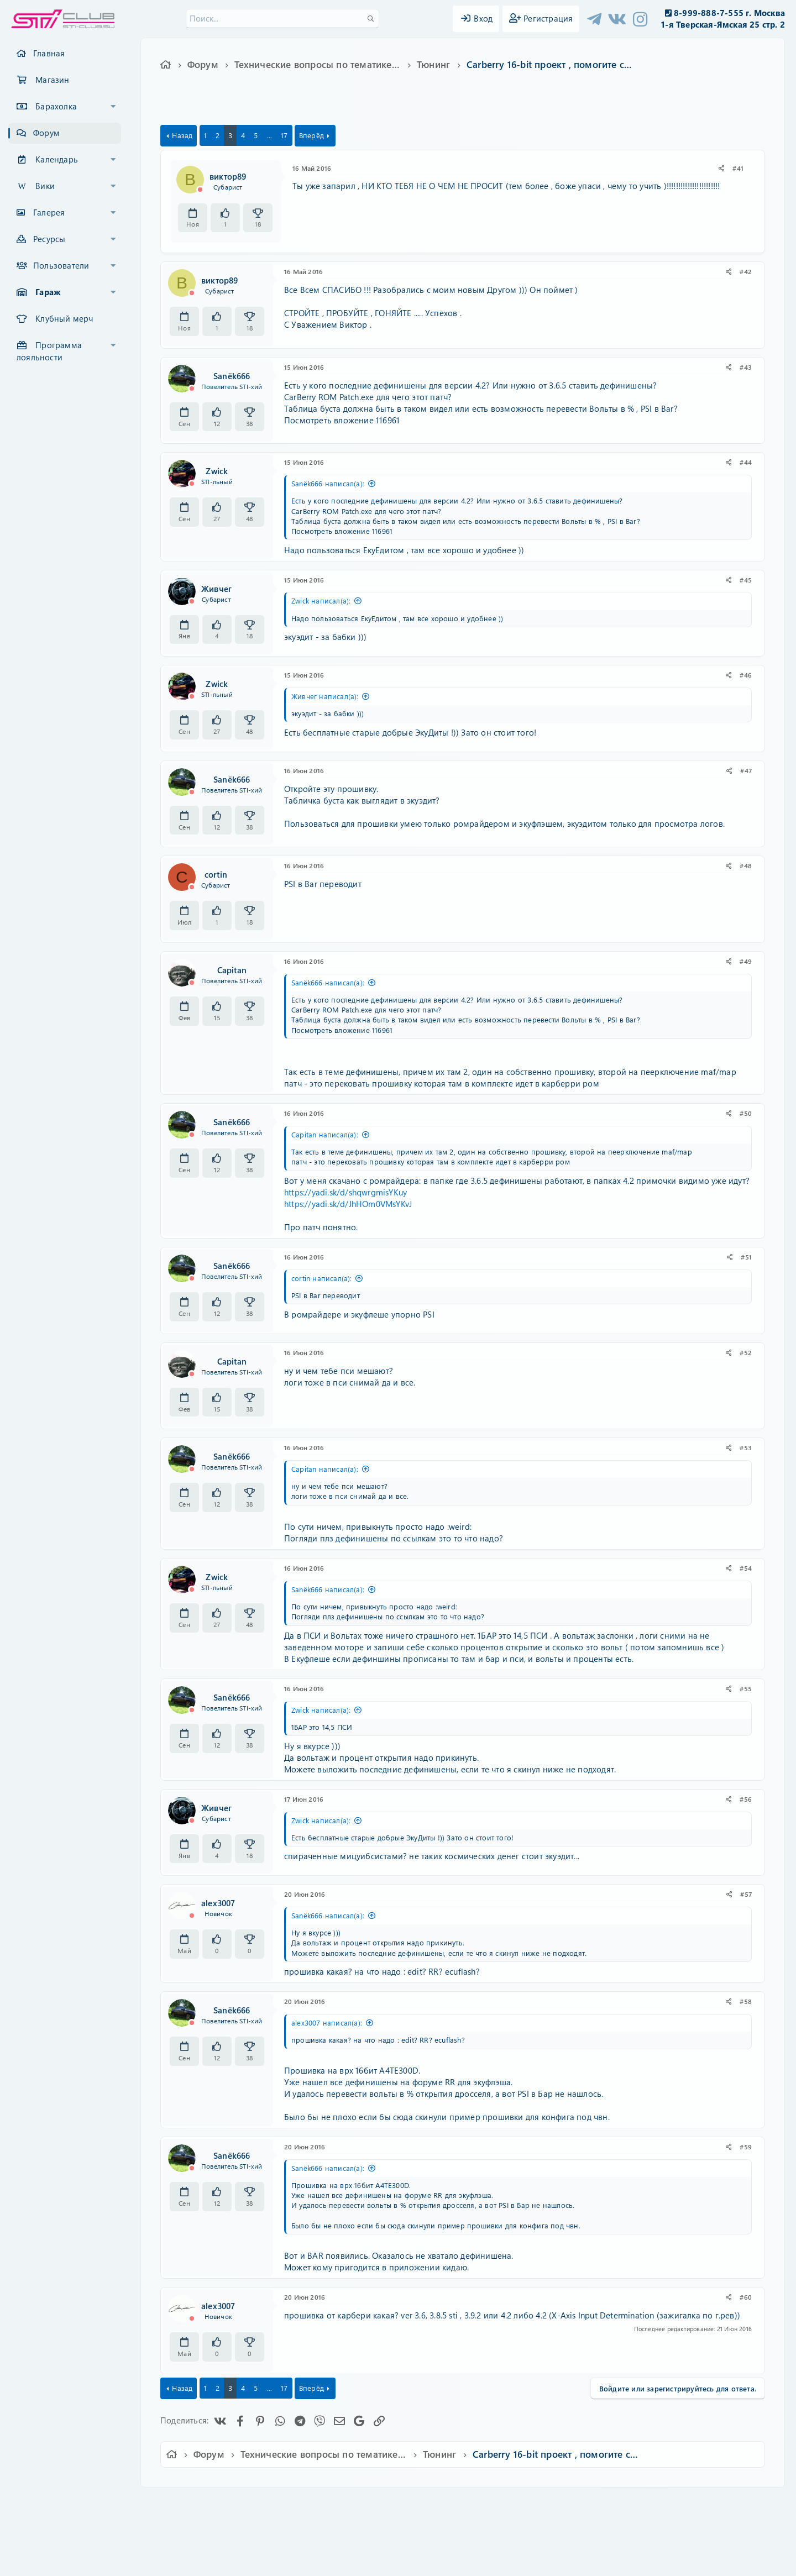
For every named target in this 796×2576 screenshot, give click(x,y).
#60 (746, 2296)
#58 (746, 2001)
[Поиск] (282, 18)
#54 (746, 1568)
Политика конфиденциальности (473, 2503)
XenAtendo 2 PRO (354, 2544)
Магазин (52, 79)
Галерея (49, 212)
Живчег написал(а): (325, 696)
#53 (746, 1447)
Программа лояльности (49, 351)
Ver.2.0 (184, 2503)
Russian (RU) (236, 2503)
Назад (182, 135)
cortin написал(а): (321, 1278)
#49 (746, 961)
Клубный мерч (64, 318)
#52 (746, 1352)
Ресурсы (49, 238)
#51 (746, 1256)
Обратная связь (301, 2503)
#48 (746, 865)
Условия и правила (372, 2503)
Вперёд (311, 135)
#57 (746, 1894)
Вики (45, 185)
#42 (746, 271)
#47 (746, 770)
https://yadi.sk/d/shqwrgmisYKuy (345, 1192)
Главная (49, 53)
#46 (746, 674)
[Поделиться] (722, 168)
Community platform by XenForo (398, 2518)
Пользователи (61, 265)
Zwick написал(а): (320, 600)
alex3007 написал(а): (326, 2022)
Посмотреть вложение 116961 (342, 420)
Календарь (56, 159)
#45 (746, 579)
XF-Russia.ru (50, 2526)
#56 (746, 1799)
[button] (113, 106)
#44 (746, 462)
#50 (746, 1113)
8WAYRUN (448, 2535)
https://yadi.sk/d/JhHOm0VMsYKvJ (348, 1203)
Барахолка (56, 106)
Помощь (556, 2503)
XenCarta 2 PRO (355, 2535)
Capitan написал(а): (324, 1134)
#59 (746, 2146)
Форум (46, 132)
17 (284, 135)
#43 (746, 367)
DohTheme (426, 2561)
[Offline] (200, 189)
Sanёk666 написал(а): (327, 483)
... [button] (270, 135)
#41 (737, 168)
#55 (746, 1688)
